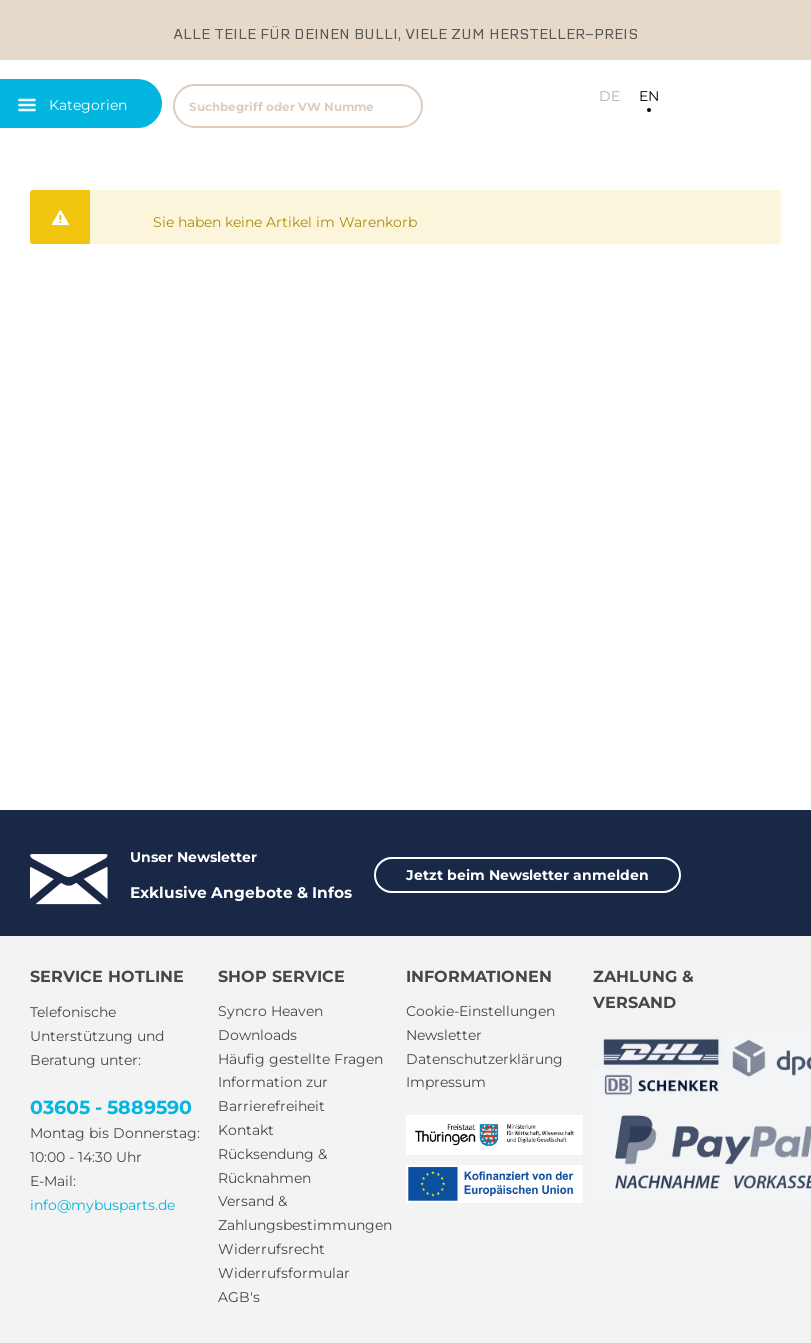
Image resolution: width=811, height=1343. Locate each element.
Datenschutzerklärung (484, 1059)
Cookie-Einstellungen (480, 1011)
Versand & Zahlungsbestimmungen (305, 1213)
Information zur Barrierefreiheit (273, 1094)
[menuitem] (324, 103)
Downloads (257, 1035)
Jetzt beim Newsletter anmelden (527, 875)
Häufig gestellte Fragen (300, 1059)
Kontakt (246, 1130)
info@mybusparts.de (102, 1205)
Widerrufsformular (284, 1273)
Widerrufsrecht (271, 1249)
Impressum (446, 1082)
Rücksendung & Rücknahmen (272, 1166)
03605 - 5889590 (111, 1107)
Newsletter (444, 1035)
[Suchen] (398, 106)
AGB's (239, 1297)
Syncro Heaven (270, 1011)
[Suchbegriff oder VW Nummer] (298, 106)
